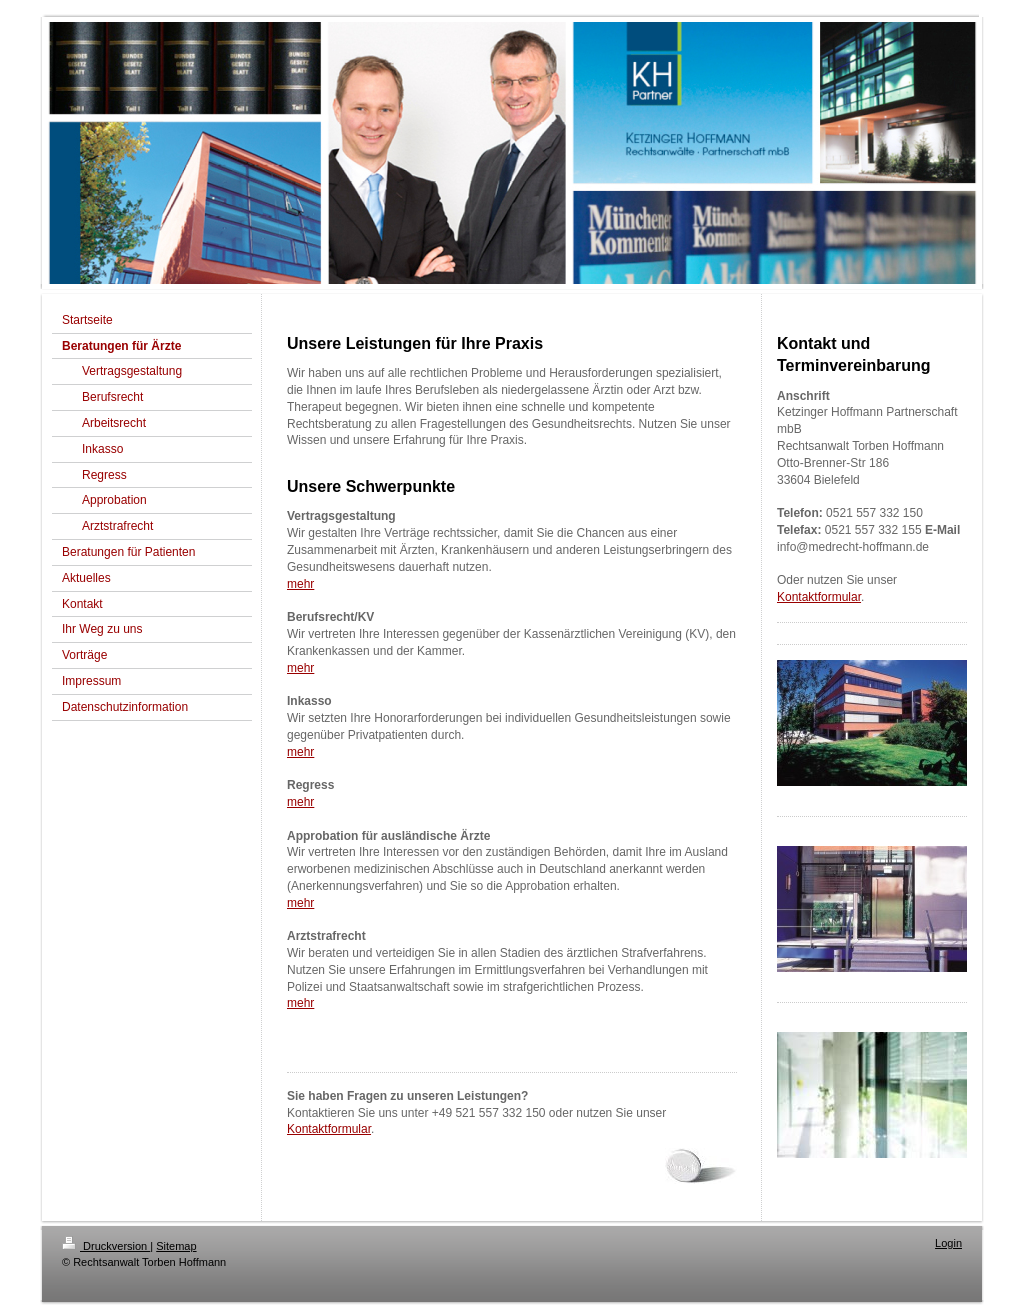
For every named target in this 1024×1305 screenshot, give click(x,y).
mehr (300, 584)
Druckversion (106, 1246)
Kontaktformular (329, 1129)
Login (948, 1243)
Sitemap (176, 1246)
